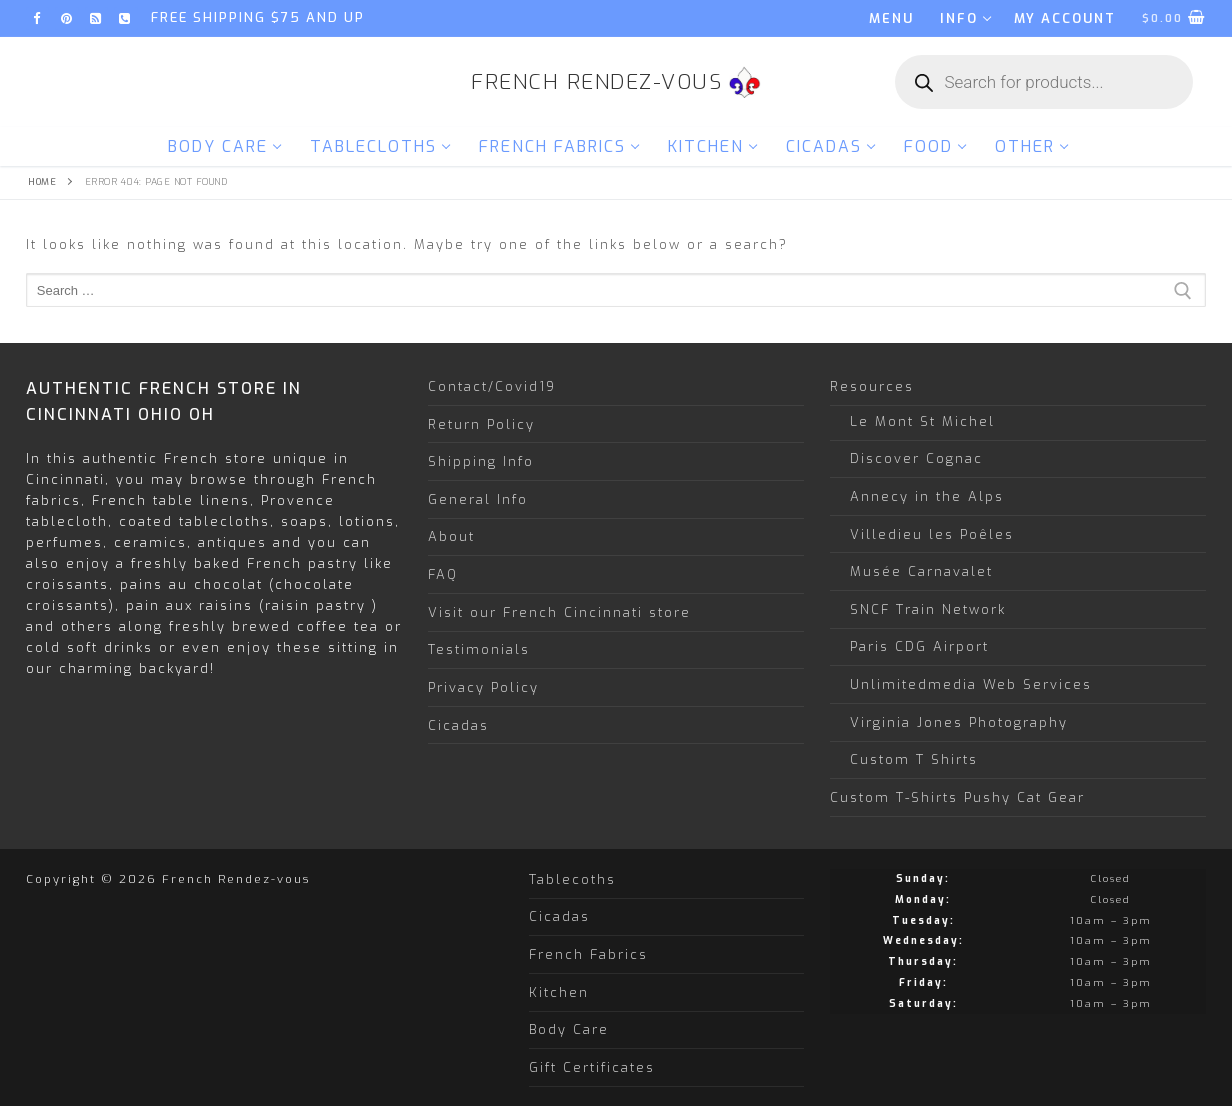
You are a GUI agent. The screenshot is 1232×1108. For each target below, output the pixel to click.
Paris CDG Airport (919, 646)
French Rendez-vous (596, 82)
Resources (875, 386)
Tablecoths (572, 879)
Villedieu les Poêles (932, 534)
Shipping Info (481, 461)
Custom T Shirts (914, 759)
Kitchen (559, 992)
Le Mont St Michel (922, 421)
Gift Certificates (592, 1067)
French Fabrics (588, 954)
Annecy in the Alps (927, 496)
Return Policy (481, 424)
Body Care (569, 1029)
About (451, 536)
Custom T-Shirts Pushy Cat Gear (957, 797)
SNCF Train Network (928, 609)
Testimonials (479, 649)
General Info (478, 499)
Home (42, 182)
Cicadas (458, 725)
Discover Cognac (916, 458)
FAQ (443, 574)
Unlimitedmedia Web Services (971, 684)
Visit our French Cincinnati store (559, 612)
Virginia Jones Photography (959, 722)
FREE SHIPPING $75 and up (258, 17)
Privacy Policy (483, 687)
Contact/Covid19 (492, 386)
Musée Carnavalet (921, 571)
